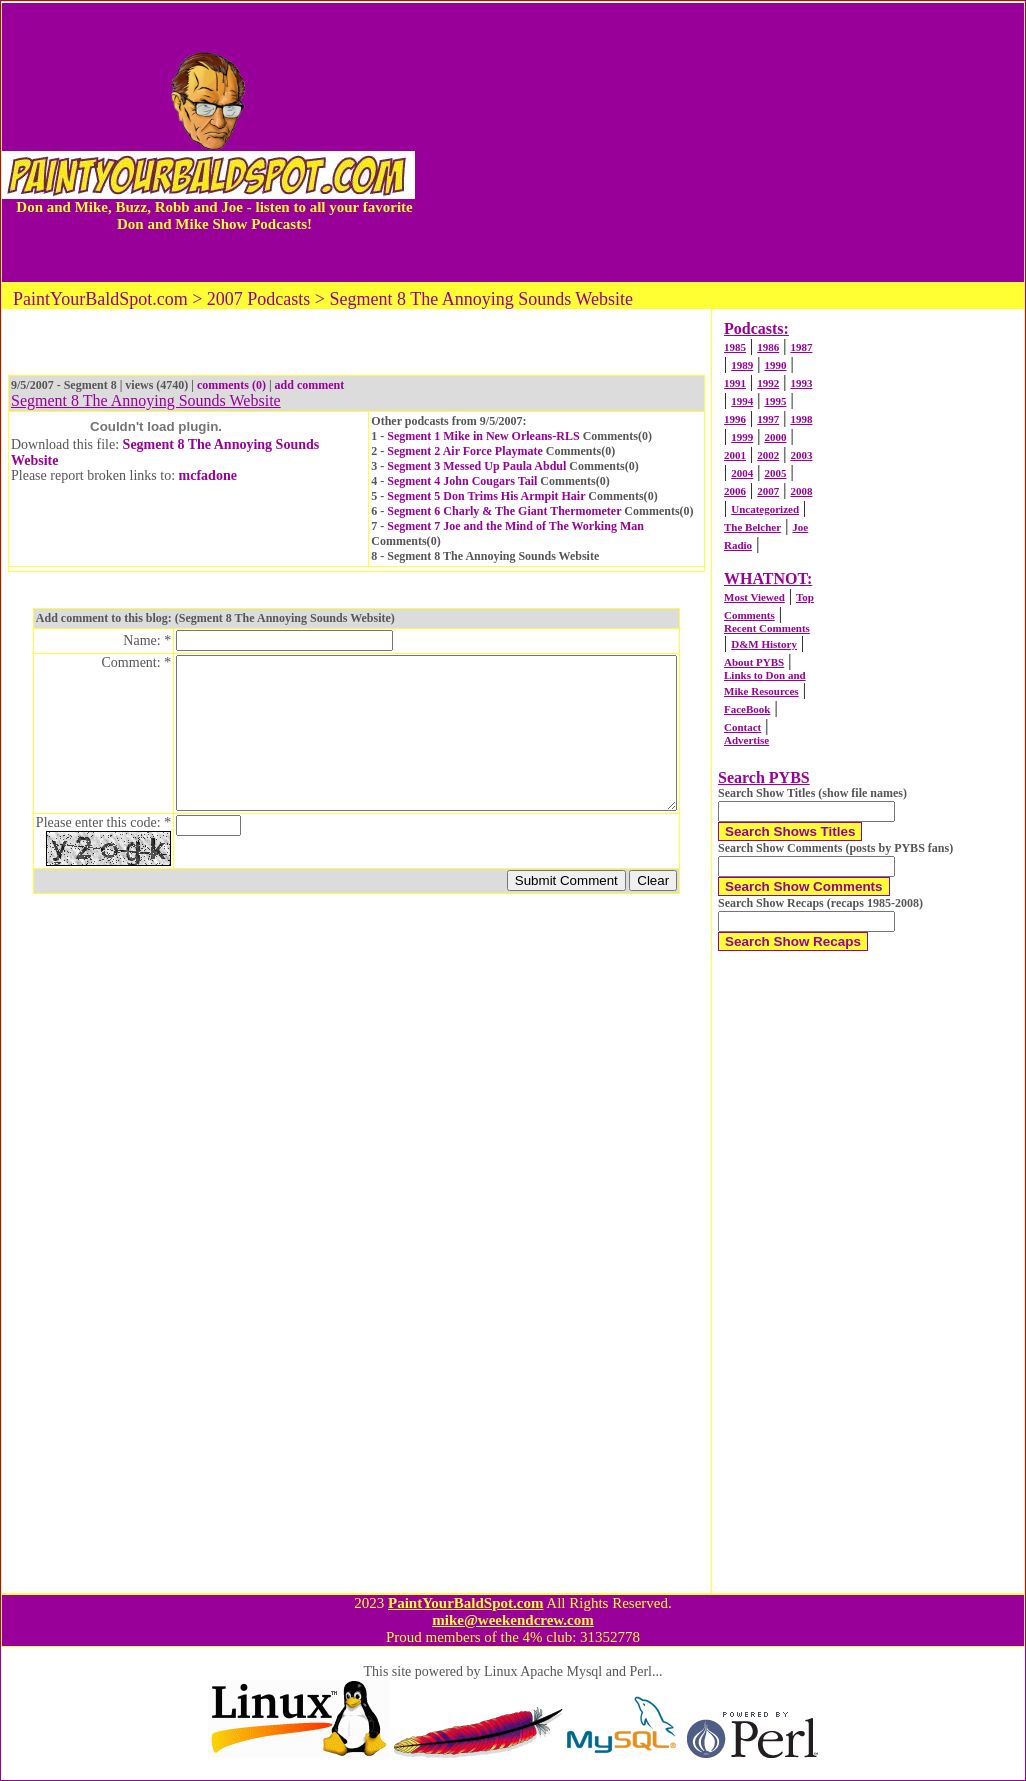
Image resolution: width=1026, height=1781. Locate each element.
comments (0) (231, 385)
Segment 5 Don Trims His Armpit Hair (486, 496)
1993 (801, 383)
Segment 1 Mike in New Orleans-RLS (483, 436)
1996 (735, 419)
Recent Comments (767, 628)
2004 (742, 473)
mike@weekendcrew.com (513, 1620)
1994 (742, 401)
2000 (775, 437)
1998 (801, 419)
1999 (742, 437)
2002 (768, 455)
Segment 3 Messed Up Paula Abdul (476, 466)
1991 (735, 383)
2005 (775, 473)
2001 (735, 455)
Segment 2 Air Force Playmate (465, 451)
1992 (768, 383)
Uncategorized (765, 509)
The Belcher (752, 527)
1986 (768, 347)
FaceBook (747, 709)
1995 (775, 401)
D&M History (764, 644)
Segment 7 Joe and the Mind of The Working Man (515, 526)
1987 (801, 347)
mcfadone (208, 475)
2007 (768, 491)
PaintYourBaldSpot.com (465, 1603)
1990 (775, 365)
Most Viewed (754, 597)
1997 (768, 419)
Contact (742, 727)
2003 (801, 455)
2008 (801, 491)
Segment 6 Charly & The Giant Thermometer (504, 511)
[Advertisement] (719, 142)
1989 (742, 365)
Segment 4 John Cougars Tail (462, 481)
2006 (735, 491)
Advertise (746, 740)
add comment (310, 385)
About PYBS (754, 662)
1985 (735, 347)
